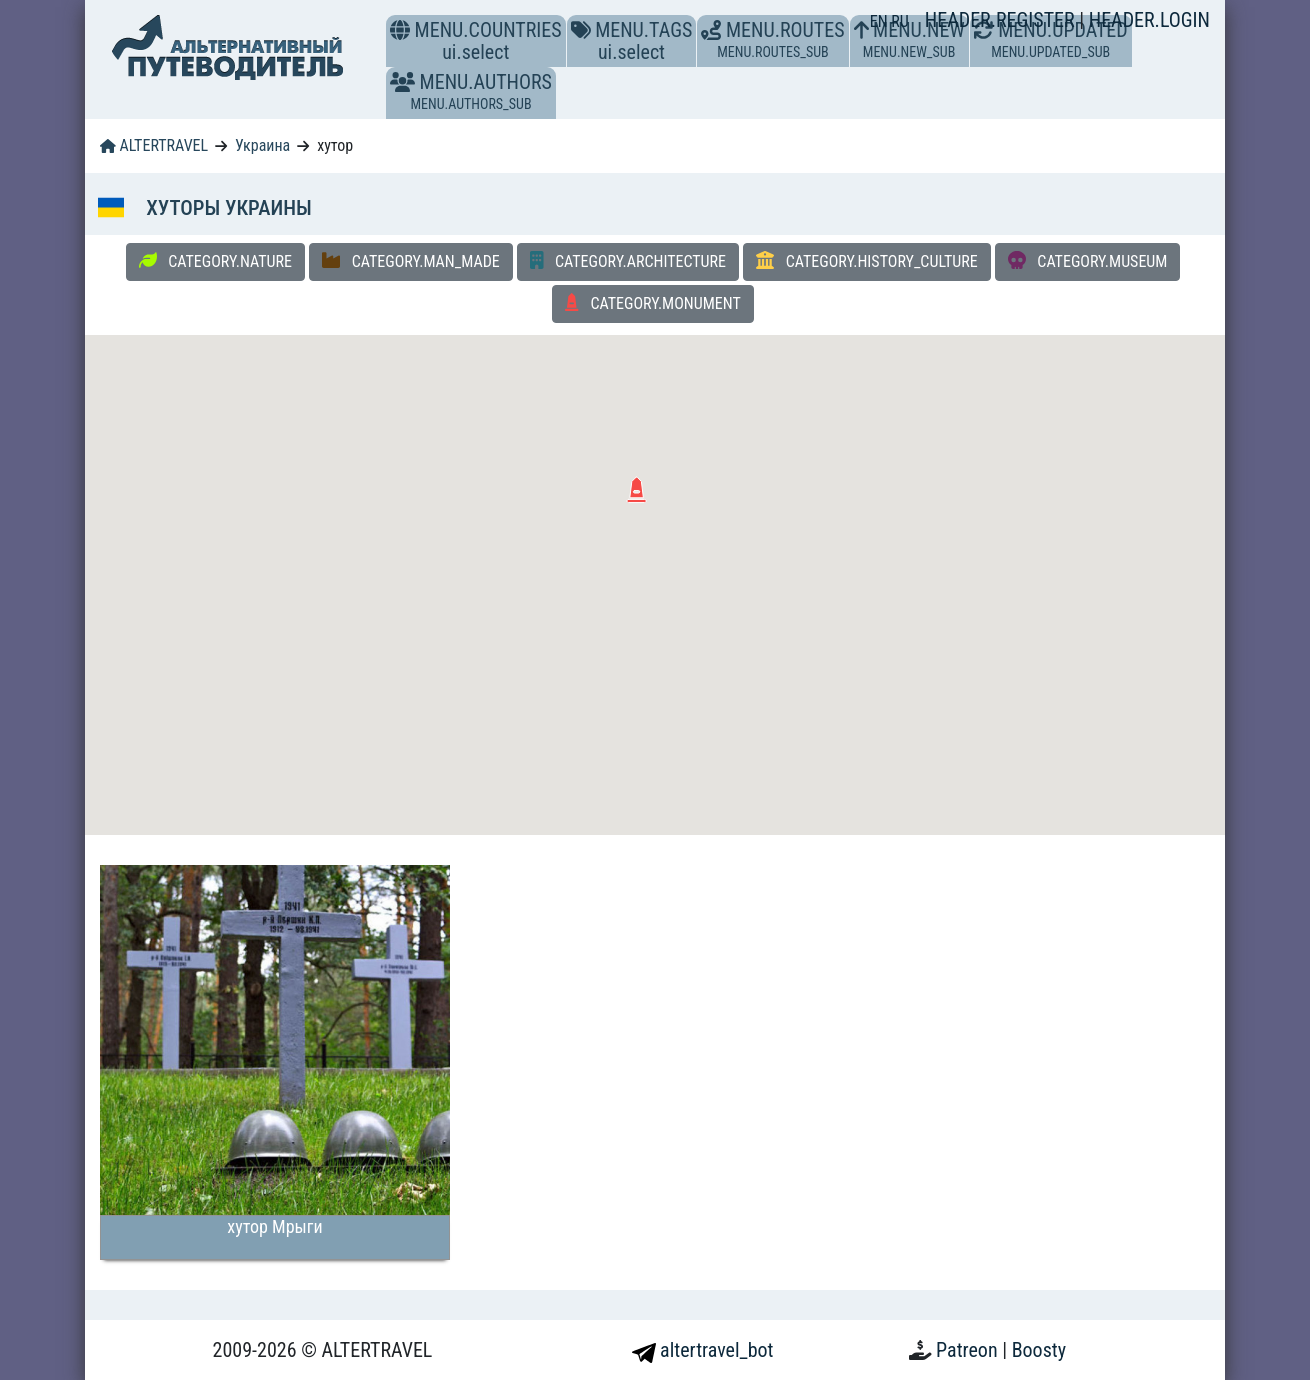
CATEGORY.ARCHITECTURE (628, 261)
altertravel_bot (703, 1350)
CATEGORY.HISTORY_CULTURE (867, 261)
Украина (262, 145)
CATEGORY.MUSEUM (1088, 261)
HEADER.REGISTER (1002, 20)
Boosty (1039, 1350)
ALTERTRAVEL (154, 145)
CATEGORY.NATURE (215, 261)
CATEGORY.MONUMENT (653, 303)
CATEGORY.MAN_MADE (411, 261)
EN (881, 21)
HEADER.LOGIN (1149, 20)
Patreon (969, 1350)
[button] (402, 82)
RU (899, 21)
